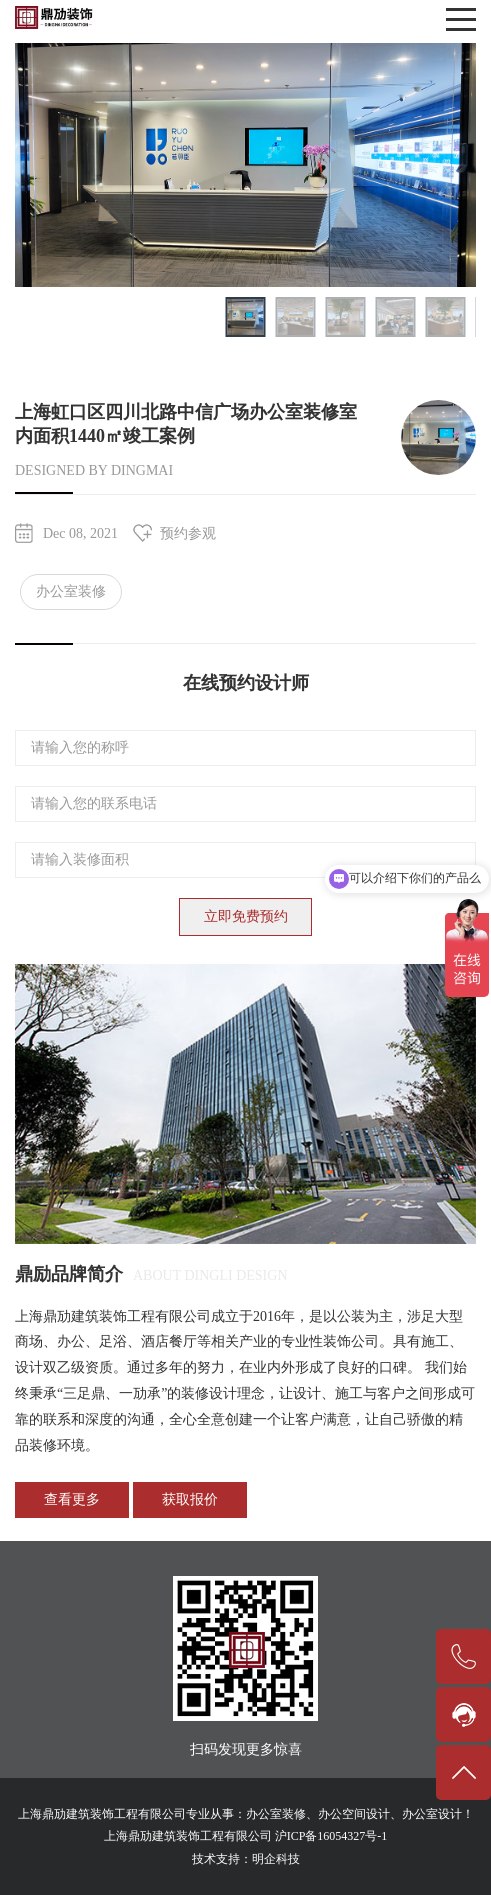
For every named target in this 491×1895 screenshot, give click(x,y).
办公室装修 (71, 591)
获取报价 (190, 1499)
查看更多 (72, 1499)
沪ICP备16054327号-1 (331, 1836)
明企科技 (276, 1859)
